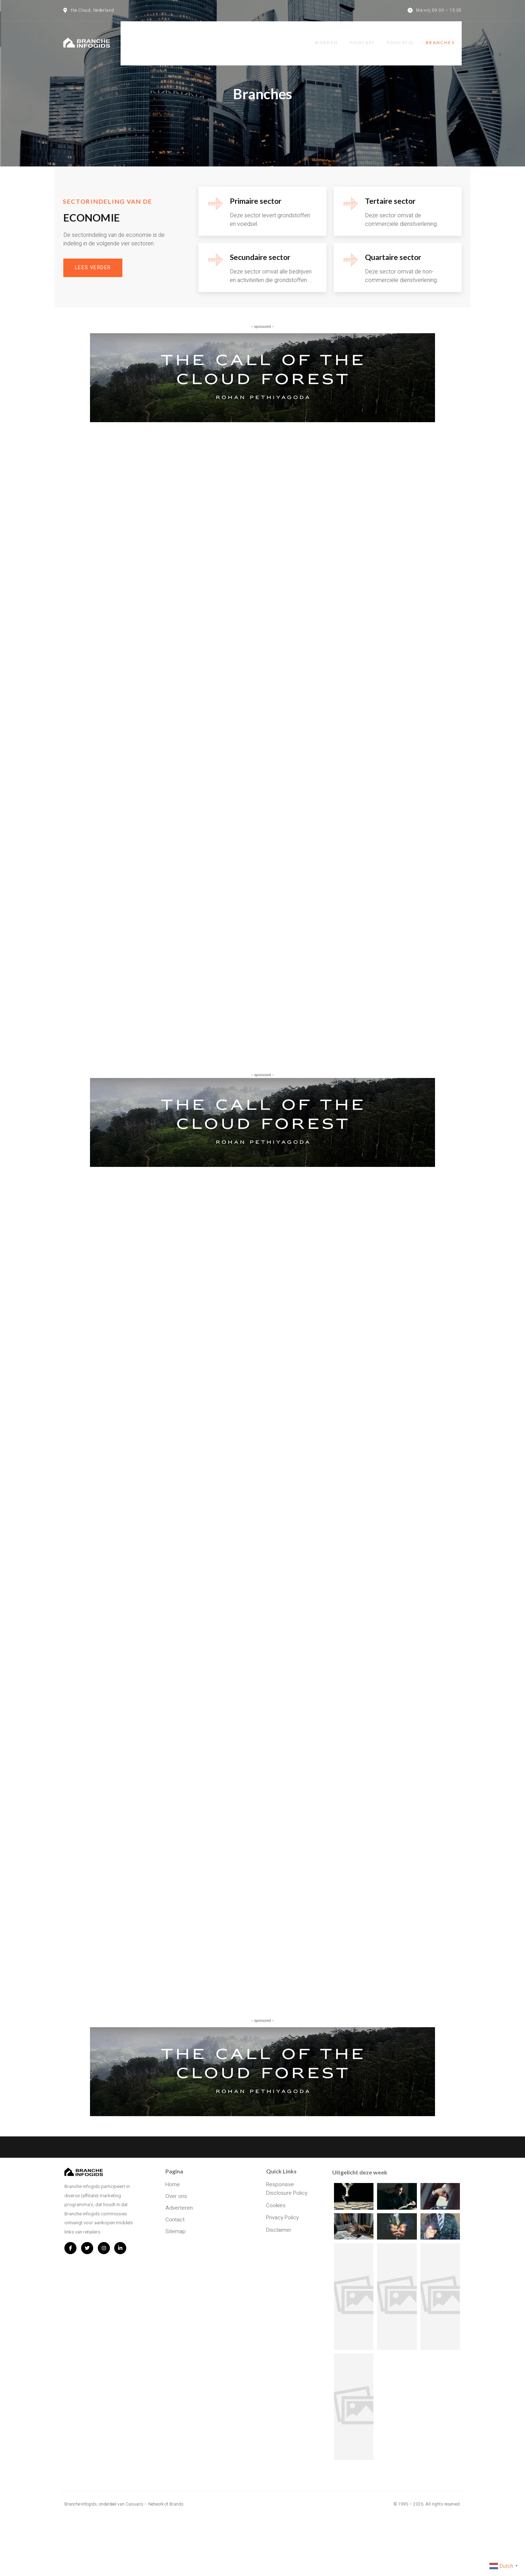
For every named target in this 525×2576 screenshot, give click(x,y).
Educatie (405, 36)
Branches (447, 36)
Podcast (365, 36)
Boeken (326, 36)
